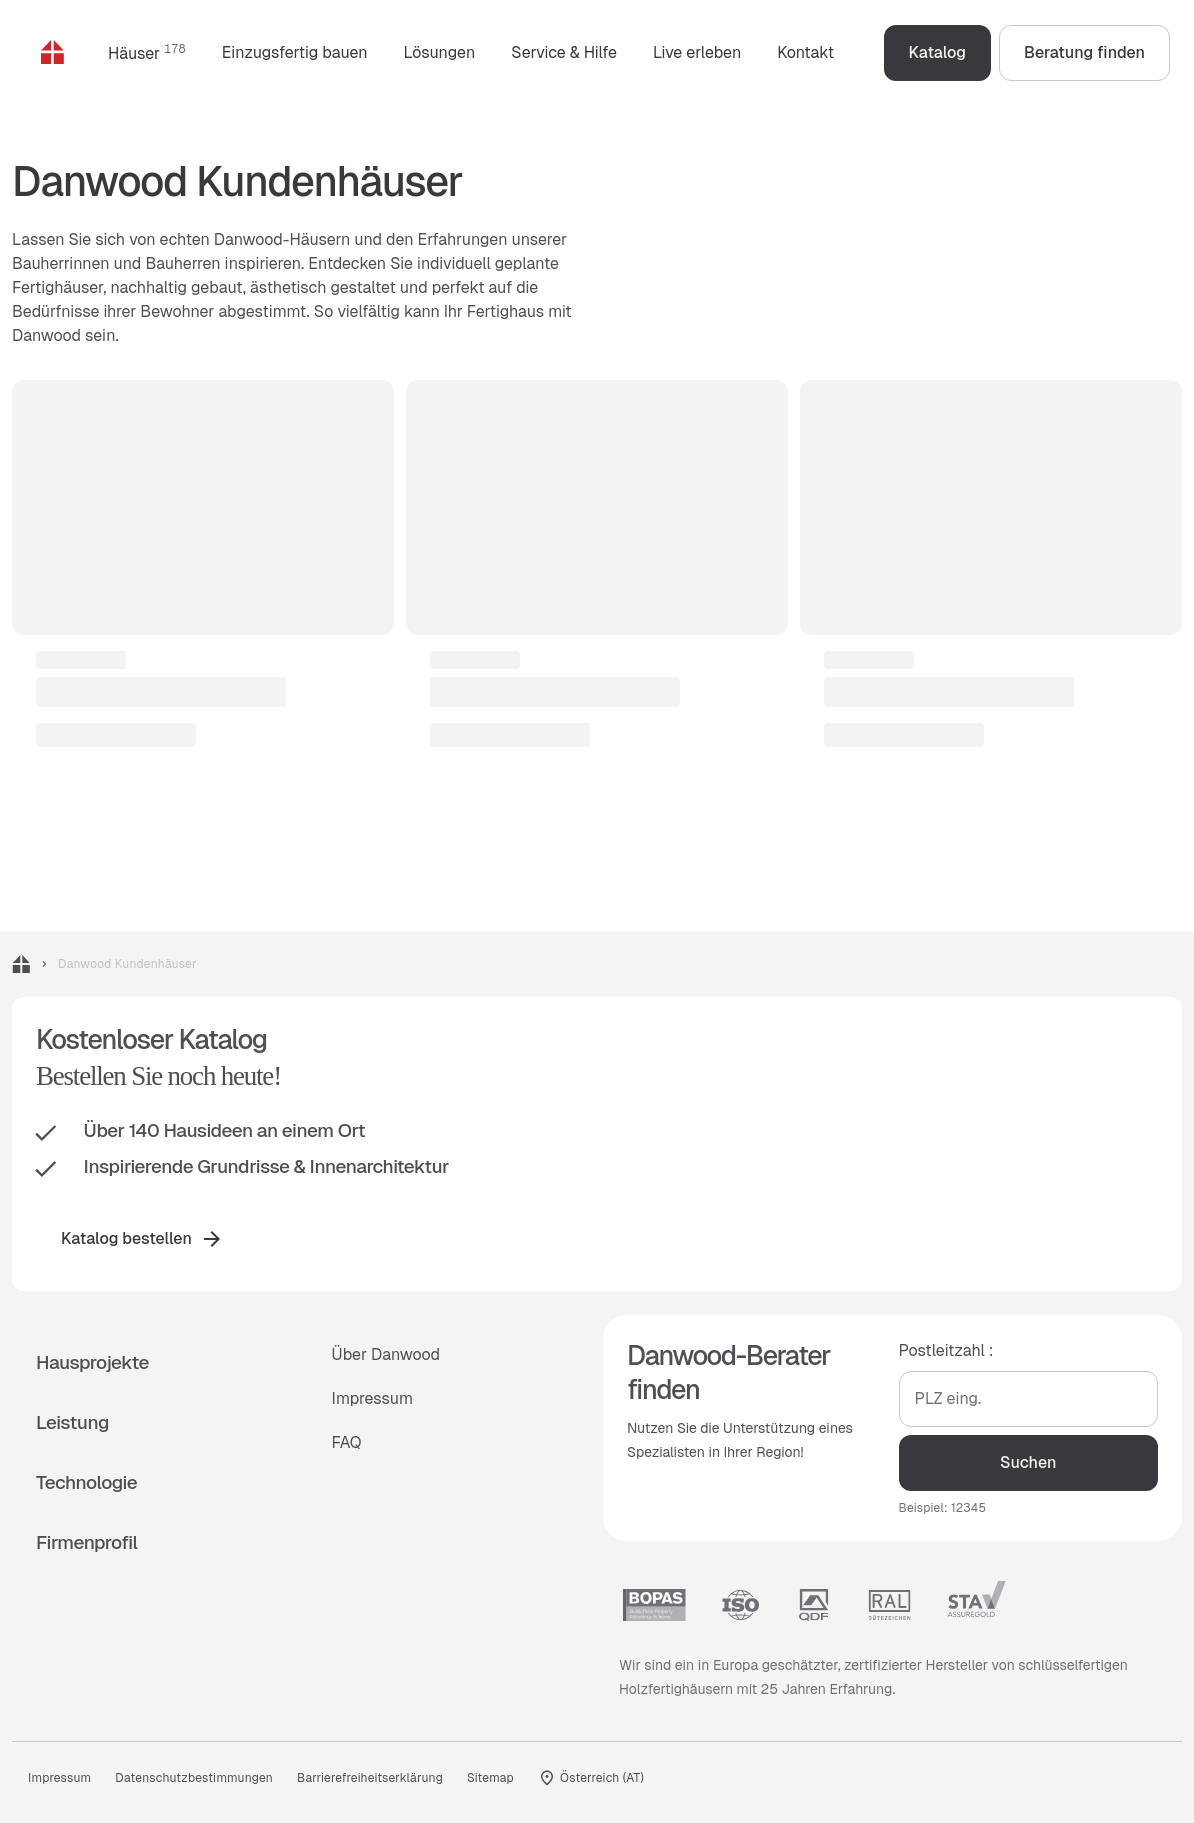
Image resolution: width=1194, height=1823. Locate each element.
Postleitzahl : (946, 1350)
